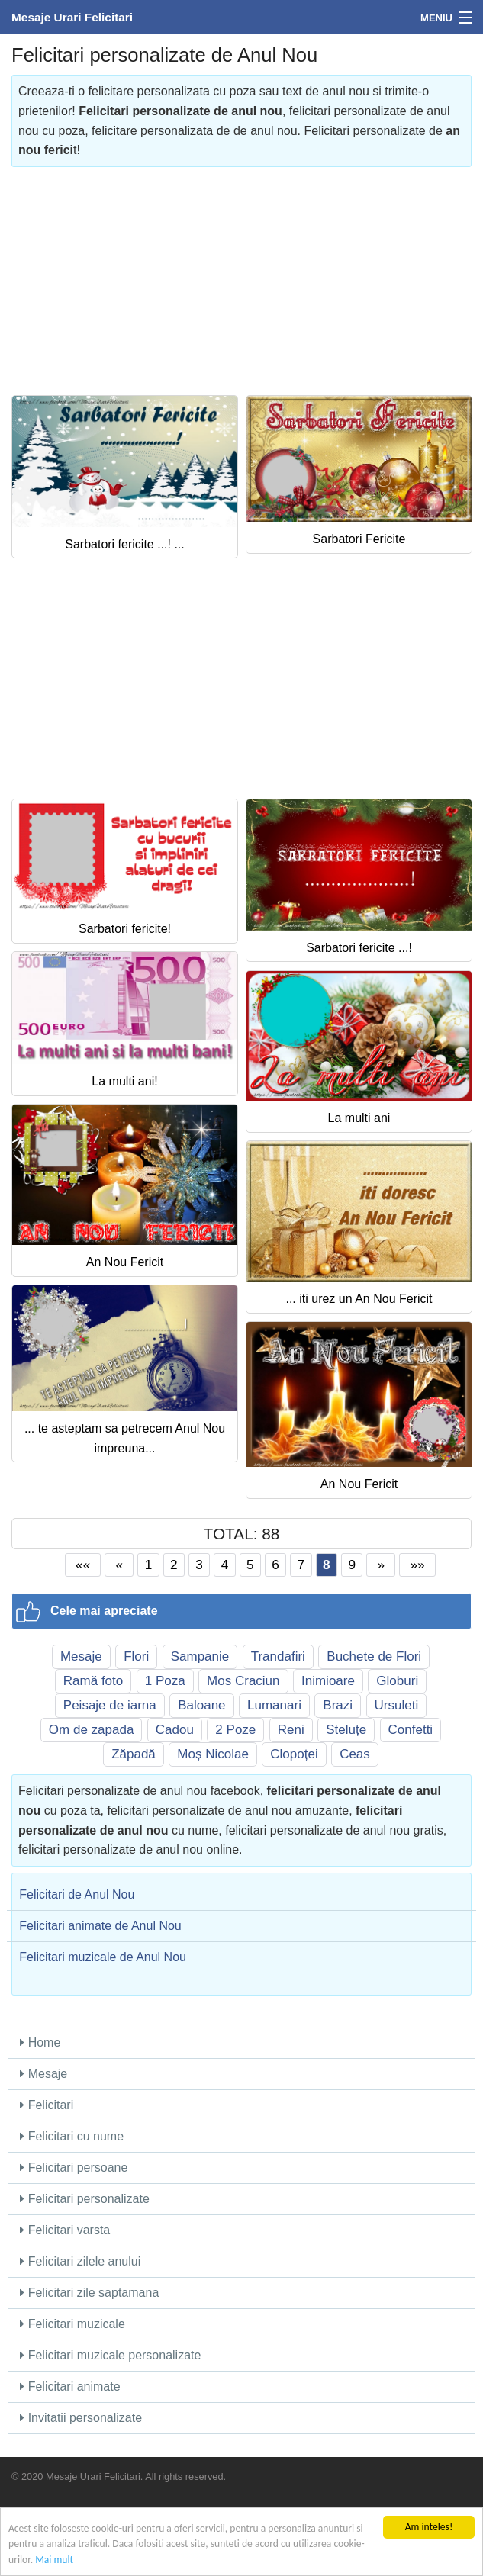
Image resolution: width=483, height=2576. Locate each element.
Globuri (397, 1681)
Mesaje (81, 1656)
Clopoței (293, 1754)
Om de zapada (91, 1729)
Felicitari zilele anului (80, 2261)
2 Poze (235, 1729)
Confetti (410, 1729)
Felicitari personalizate (85, 2198)
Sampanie (200, 1656)
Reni (291, 1729)
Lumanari (274, 1705)
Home (40, 2042)
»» (418, 1564)
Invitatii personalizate (81, 2417)
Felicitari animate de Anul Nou (100, 1925)
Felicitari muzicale (72, 2323)
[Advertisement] (241, 273)
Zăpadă (133, 1754)
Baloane (201, 1705)
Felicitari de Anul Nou (76, 1894)
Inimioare (328, 1681)
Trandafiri (278, 1656)
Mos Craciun (243, 1681)
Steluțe (346, 1729)
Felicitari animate (70, 2386)
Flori (136, 1656)
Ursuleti (397, 1705)
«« (83, 1564)
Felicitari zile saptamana (89, 2292)
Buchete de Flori (374, 1656)
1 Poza (165, 1681)
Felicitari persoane (73, 2167)
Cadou (175, 1729)
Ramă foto (93, 1681)
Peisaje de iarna (109, 1705)
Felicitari (46, 2104)
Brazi (338, 1705)
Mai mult (54, 2559)
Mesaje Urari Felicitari (72, 17)
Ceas (355, 1754)
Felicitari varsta (65, 2230)
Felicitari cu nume (72, 2136)
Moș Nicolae (213, 1754)
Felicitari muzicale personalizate (110, 2355)
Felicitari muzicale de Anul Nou (102, 1956)
